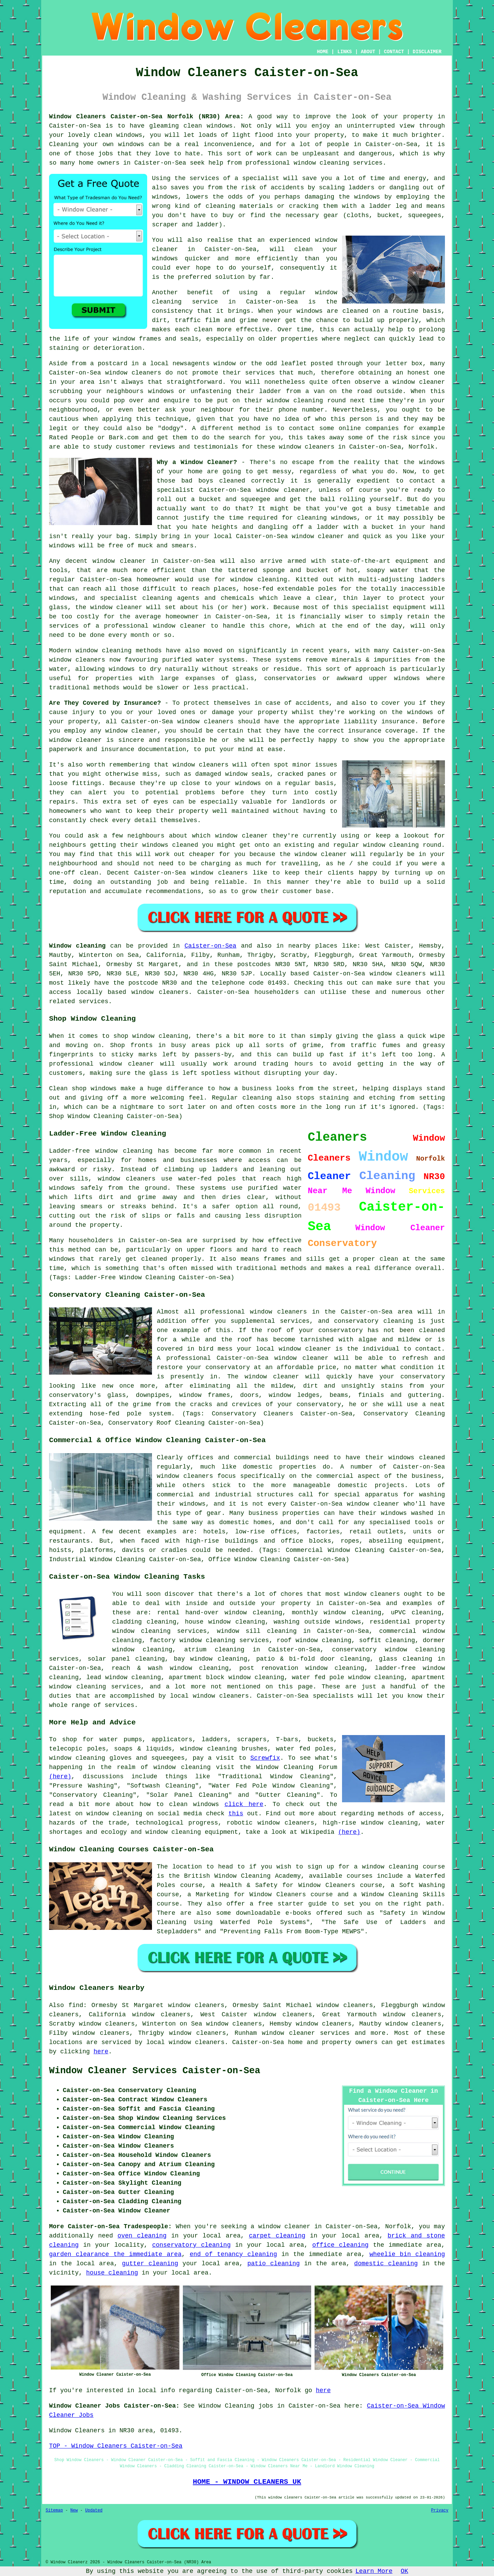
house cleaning (112, 2272)
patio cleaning (273, 2263)
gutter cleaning (150, 2263)
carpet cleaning (277, 2235)
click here (243, 1804)
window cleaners (306, 446)
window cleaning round (402, 845)
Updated (93, 2510)
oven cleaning (142, 2235)
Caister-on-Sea (210, 945)
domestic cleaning (385, 2263)
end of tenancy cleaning (233, 2254)
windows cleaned (170, 845)
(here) (60, 1776)
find (75, 2005)
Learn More (373, 2571)
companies (382, 428)
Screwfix (265, 1758)
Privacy (439, 2510)
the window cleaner (313, 854)
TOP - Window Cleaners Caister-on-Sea (116, 2446)
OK (404, 2571)
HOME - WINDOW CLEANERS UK (247, 2482)
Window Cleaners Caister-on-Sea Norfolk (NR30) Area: (146, 116)
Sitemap (54, 2510)
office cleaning (340, 2245)
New (74, 2510)
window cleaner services (306, 2033)
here (101, 2051)
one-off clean (73, 872)
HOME (323, 52)
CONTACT (394, 52)
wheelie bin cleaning (407, 2254)
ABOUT (368, 52)
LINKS (344, 52)
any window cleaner (123, 730)
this (235, 1813)
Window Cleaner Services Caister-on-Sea (154, 2071)
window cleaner (318, 536)
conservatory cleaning (191, 2245)
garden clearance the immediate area (115, 2254)
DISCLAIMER (427, 52)
